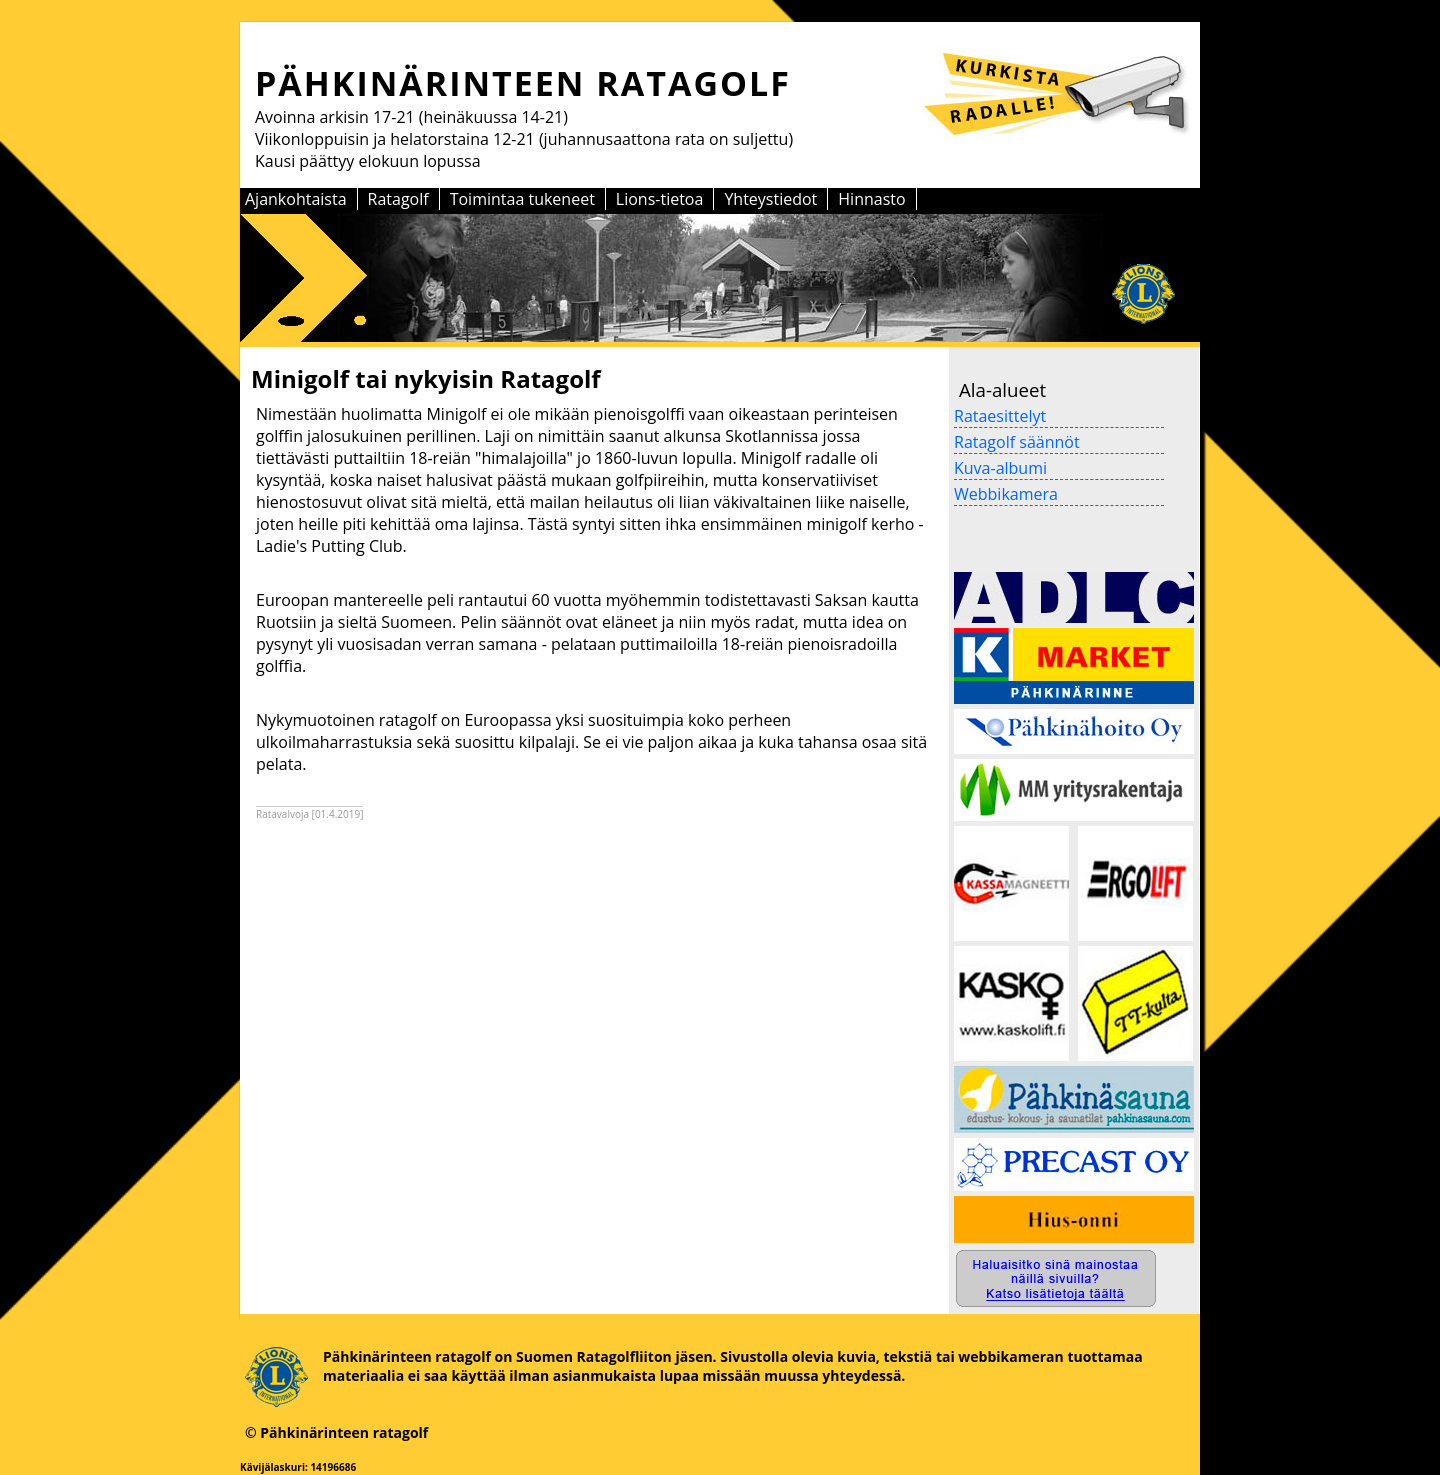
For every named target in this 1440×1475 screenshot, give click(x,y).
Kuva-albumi (1000, 468)
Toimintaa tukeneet (522, 199)
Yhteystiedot (770, 199)
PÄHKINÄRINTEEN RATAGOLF (523, 83)
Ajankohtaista (296, 199)
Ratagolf (398, 199)
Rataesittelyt (1000, 416)
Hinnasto (871, 199)
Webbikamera (1006, 494)
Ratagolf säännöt (1017, 442)
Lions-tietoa (660, 199)
